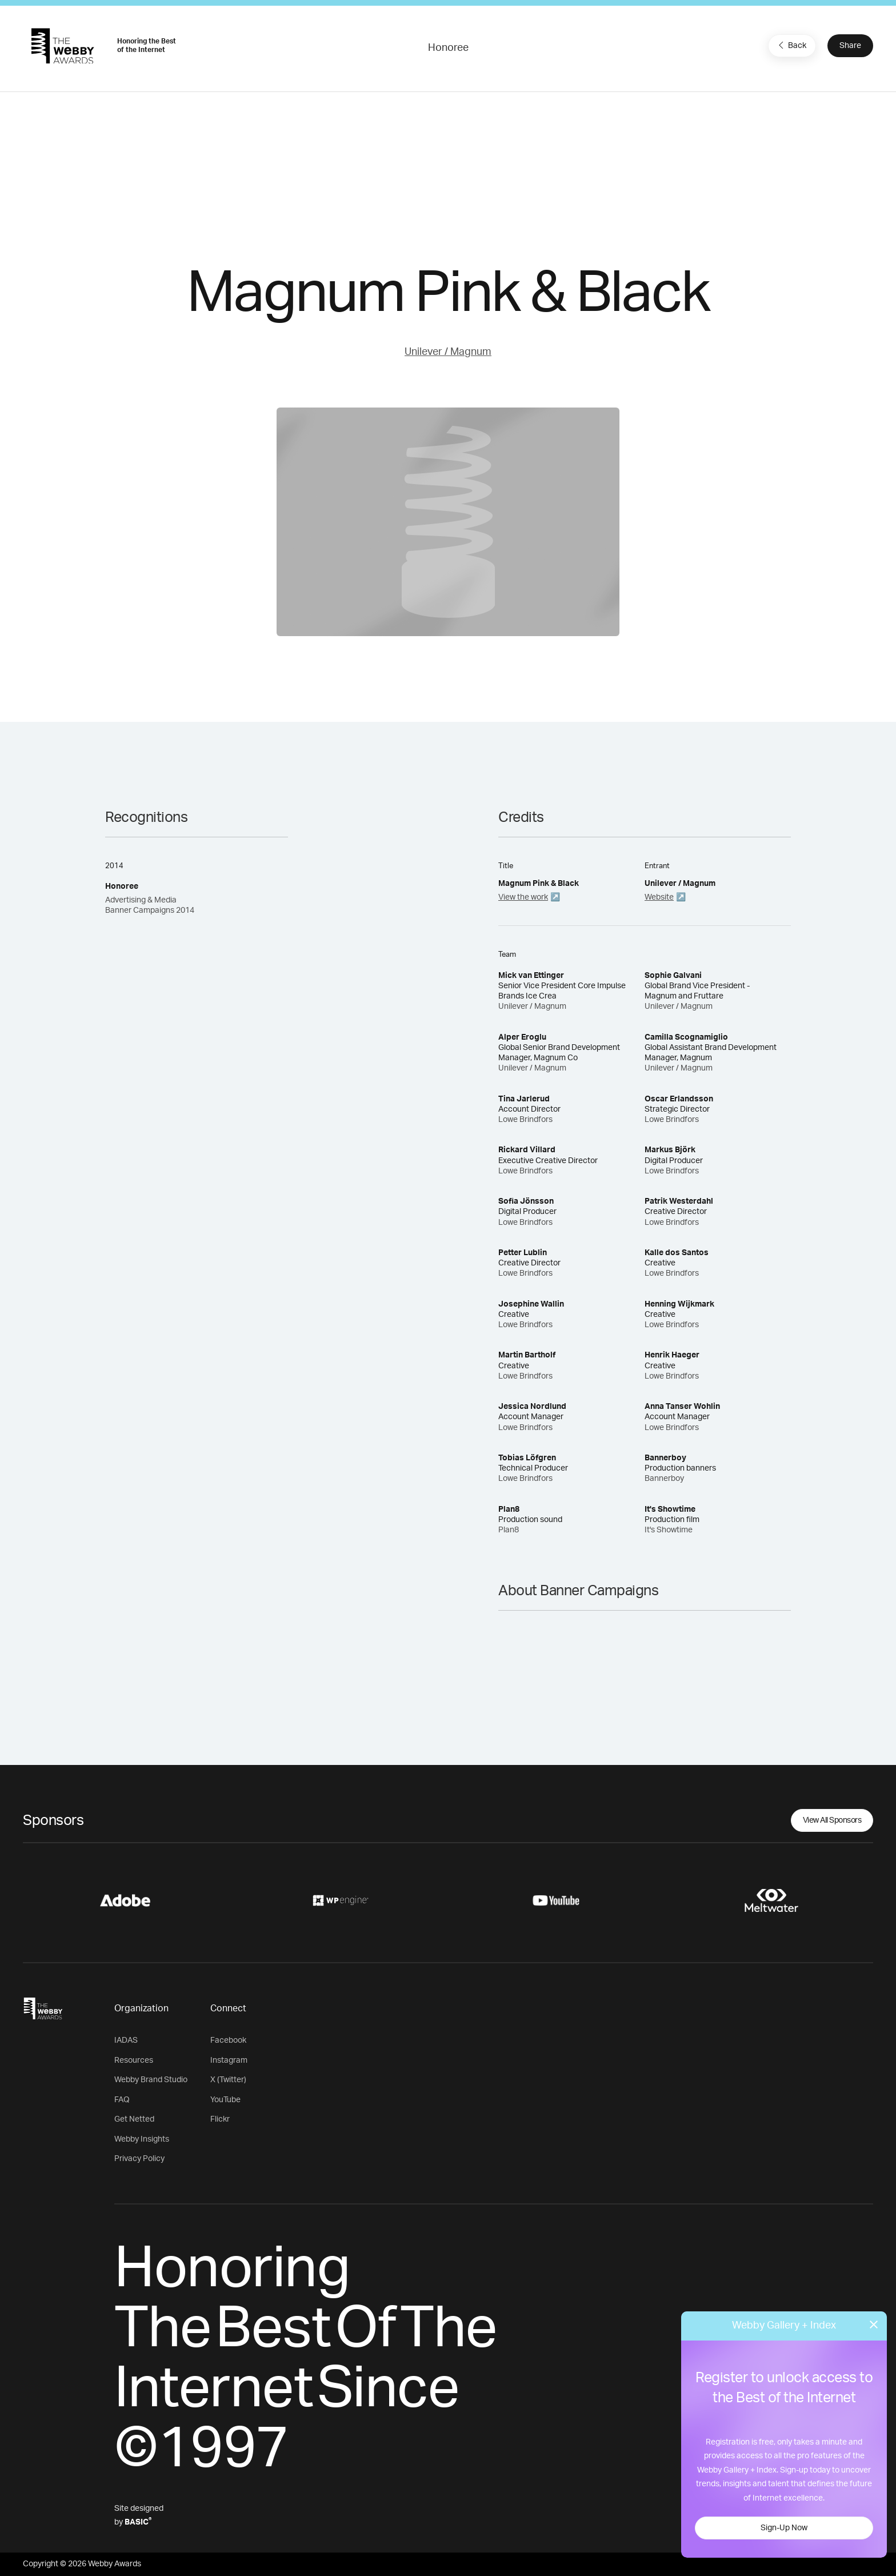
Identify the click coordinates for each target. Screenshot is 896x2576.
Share (850, 46)
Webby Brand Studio (150, 2080)
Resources (133, 2060)
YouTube (225, 2100)
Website (659, 897)
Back (790, 45)
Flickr (220, 2119)
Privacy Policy (139, 2159)
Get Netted (134, 2119)
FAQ (122, 2100)
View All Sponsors (832, 1820)
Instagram (228, 2060)
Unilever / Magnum (448, 352)
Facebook (228, 2040)
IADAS (126, 2040)
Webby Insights (141, 2139)
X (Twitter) (228, 2080)
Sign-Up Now (784, 2528)
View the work (523, 897)
